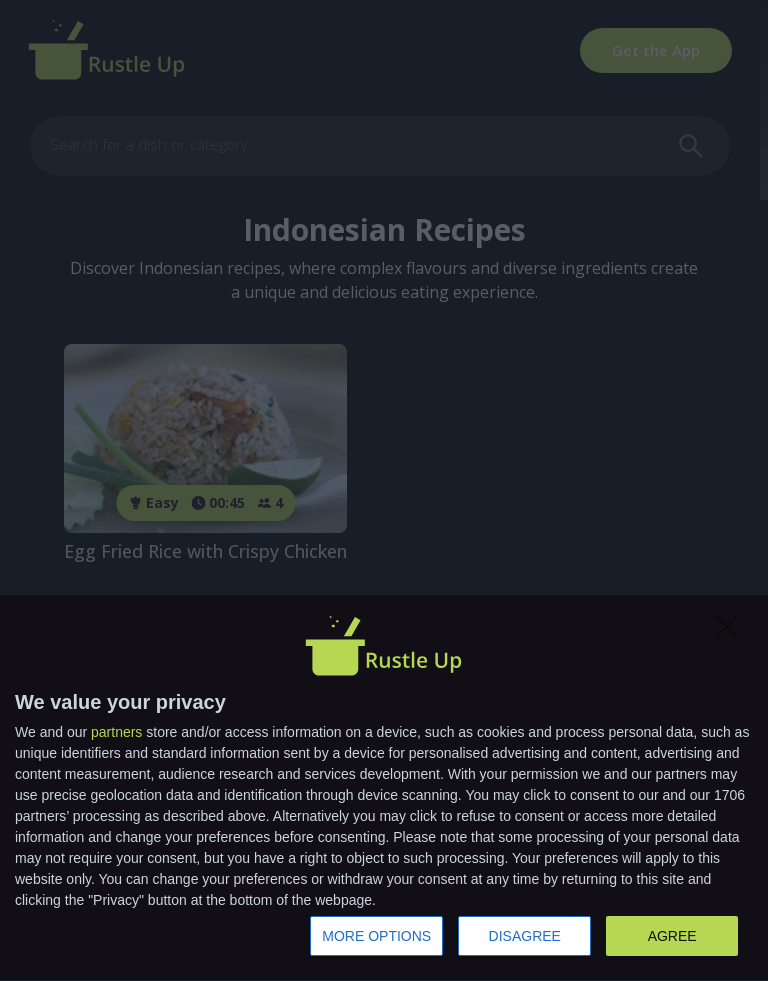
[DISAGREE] (732, 632)
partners (116, 732)
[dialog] (384, 788)
